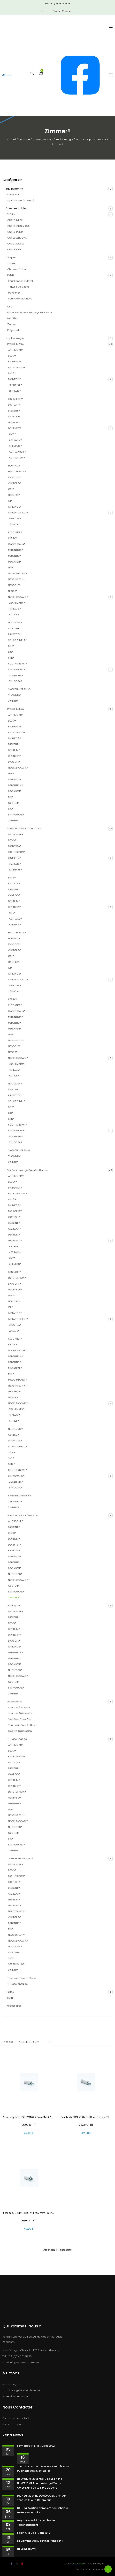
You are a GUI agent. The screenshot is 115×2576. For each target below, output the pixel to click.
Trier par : (8, 2042)
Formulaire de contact (15, 2418)
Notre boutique (11, 2424)
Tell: (47, 3)
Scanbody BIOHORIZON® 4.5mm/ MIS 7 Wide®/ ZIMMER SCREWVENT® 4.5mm (28, 2117)
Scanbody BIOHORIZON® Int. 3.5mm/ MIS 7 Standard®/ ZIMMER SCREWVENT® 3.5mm (86, 2117)
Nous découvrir (26, 2549)
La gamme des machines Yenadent (40, 2541)
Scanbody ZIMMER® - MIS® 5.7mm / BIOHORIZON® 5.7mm (28, 2212)
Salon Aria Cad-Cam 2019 (33, 2533)
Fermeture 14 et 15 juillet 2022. (36, 2445)
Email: (5, 2362)
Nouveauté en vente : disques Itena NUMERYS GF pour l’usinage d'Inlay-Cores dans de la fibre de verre (39, 2483)
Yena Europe (77, 2563)
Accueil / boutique (19, 139)
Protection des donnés (16, 2396)
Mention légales (12, 2384)
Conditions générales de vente (21, 2390)
